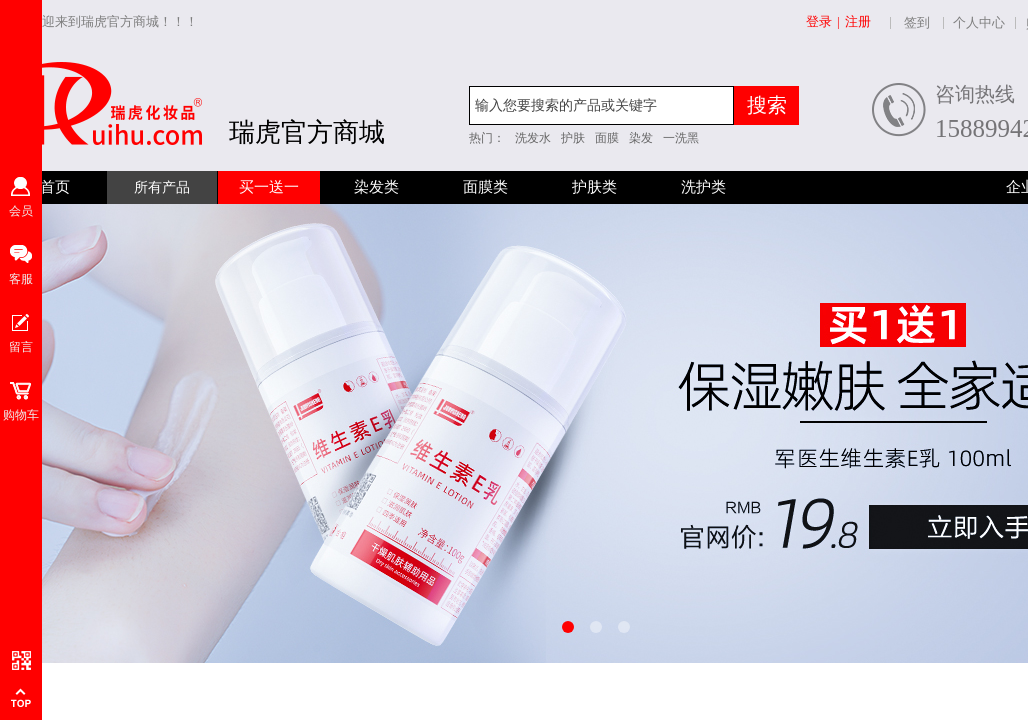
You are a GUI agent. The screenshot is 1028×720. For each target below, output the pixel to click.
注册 (858, 21)
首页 (55, 187)
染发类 (376, 187)
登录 (819, 21)
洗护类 (703, 187)
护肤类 (594, 187)
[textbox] (601, 105)
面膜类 (485, 187)
